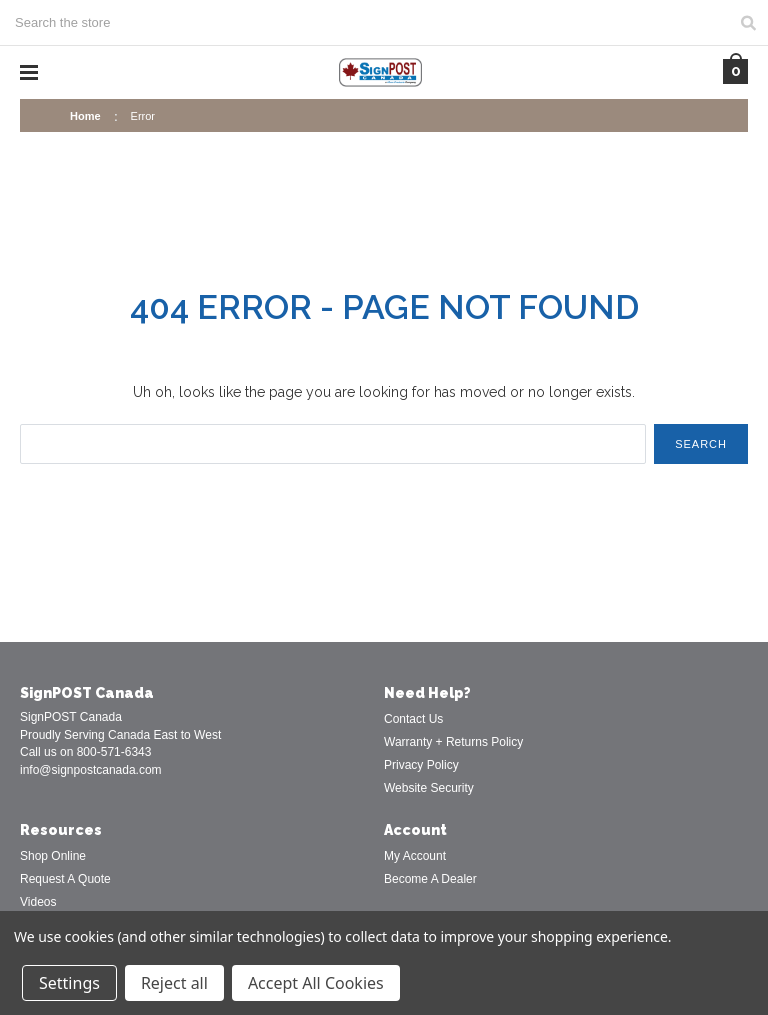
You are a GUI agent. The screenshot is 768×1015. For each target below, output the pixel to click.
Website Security (429, 788)
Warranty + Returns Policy (453, 742)
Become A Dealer (430, 879)
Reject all (174, 983)
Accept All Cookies (316, 983)
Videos (38, 902)
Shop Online (53, 856)
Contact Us (413, 719)
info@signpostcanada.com (91, 770)
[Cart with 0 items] (735, 71)
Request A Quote (65, 879)
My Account (415, 856)
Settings (69, 983)
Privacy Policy (421, 765)
